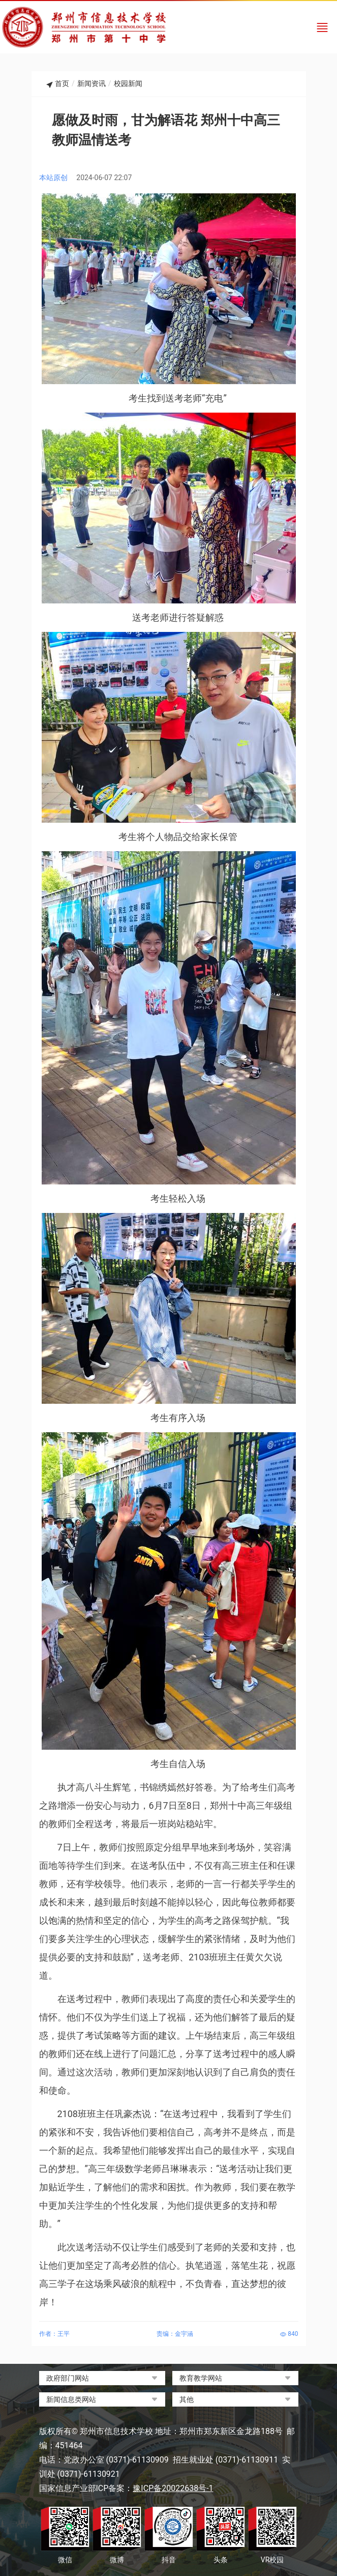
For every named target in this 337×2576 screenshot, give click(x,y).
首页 (62, 83)
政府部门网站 (67, 2378)
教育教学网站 (200, 2378)
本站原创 (53, 177)
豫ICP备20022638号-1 (173, 2488)
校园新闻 (128, 83)
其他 (186, 2399)
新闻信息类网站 (71, 2399)
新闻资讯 (91, 83)
